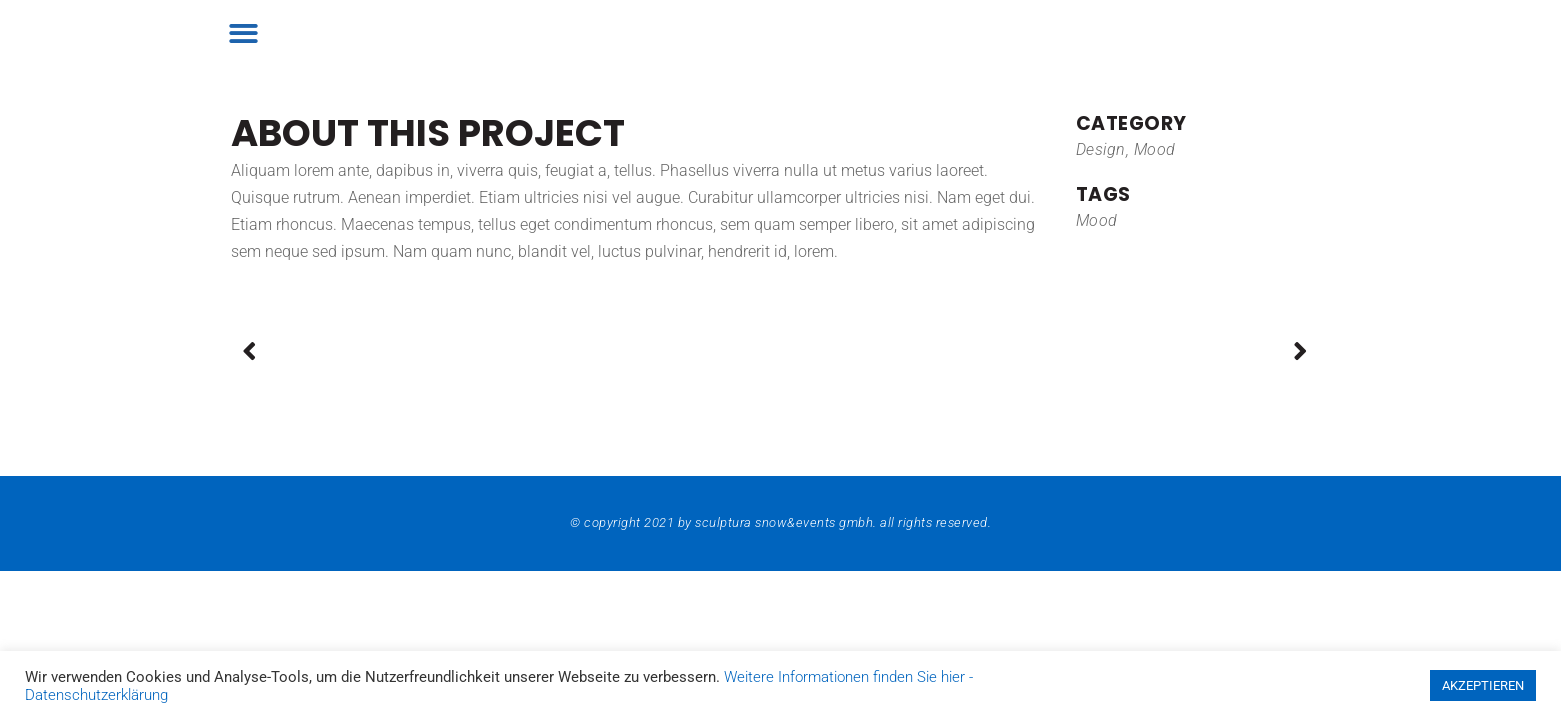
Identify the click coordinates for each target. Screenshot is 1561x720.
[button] (244, 33)
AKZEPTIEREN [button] (1483, 685)
